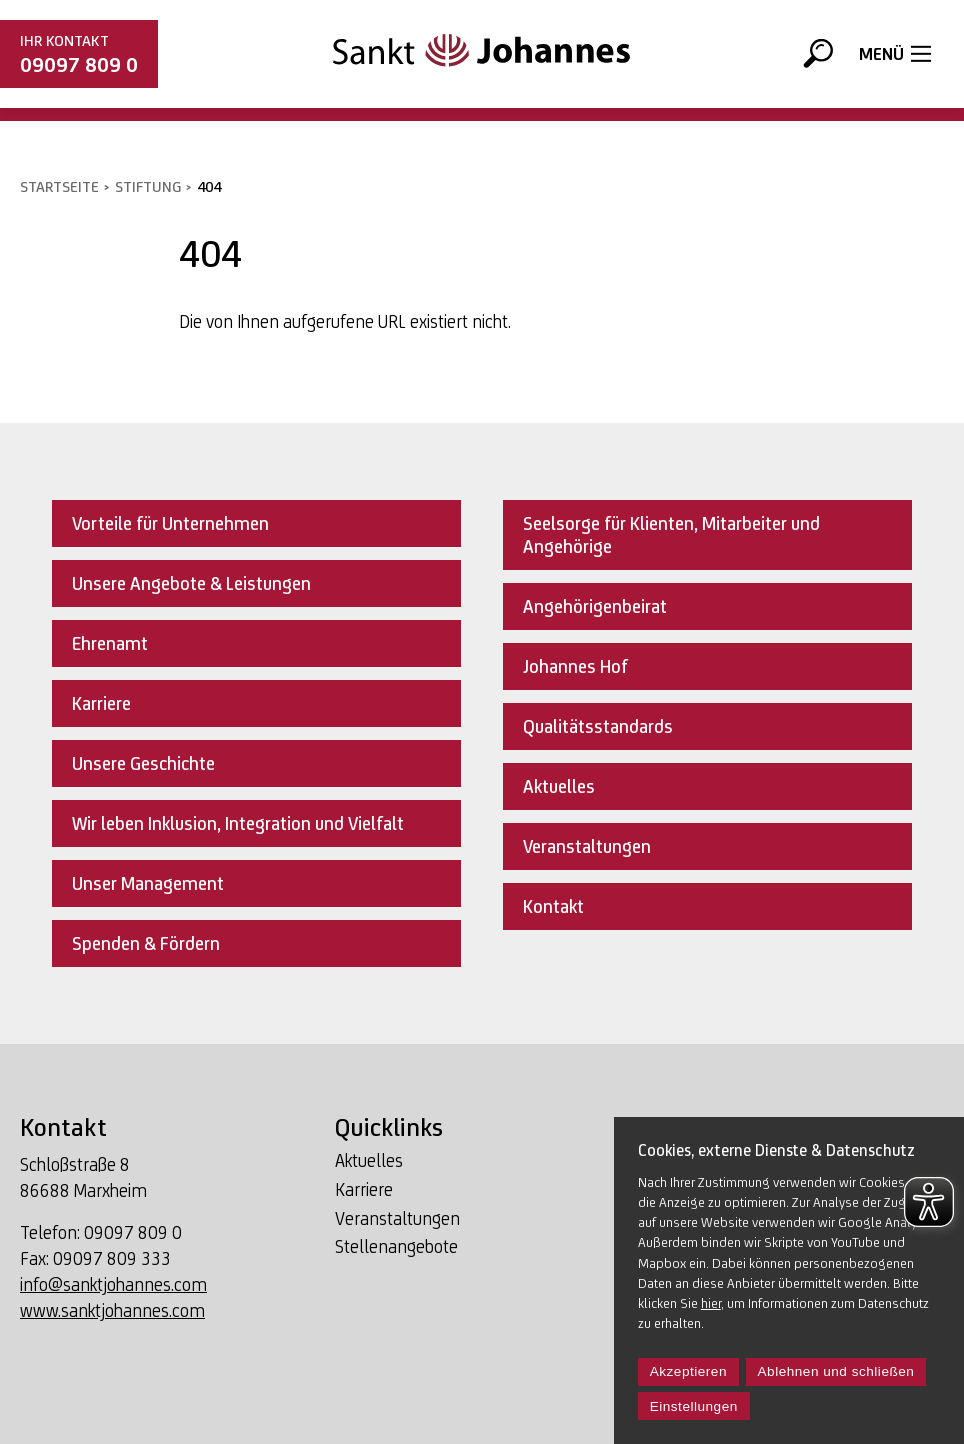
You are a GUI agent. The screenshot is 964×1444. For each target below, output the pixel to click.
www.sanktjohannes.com (112, 1310)
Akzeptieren (688, 1371)
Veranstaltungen (397, 1219)
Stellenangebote (396, 1247)
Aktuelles (369, 1161)
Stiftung (148, 186)
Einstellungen (694, 1406)
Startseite (59, 186)
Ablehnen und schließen (836, 1371)
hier (711, 1303)
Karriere (364, 1190)
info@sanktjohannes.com (113, 1284)
